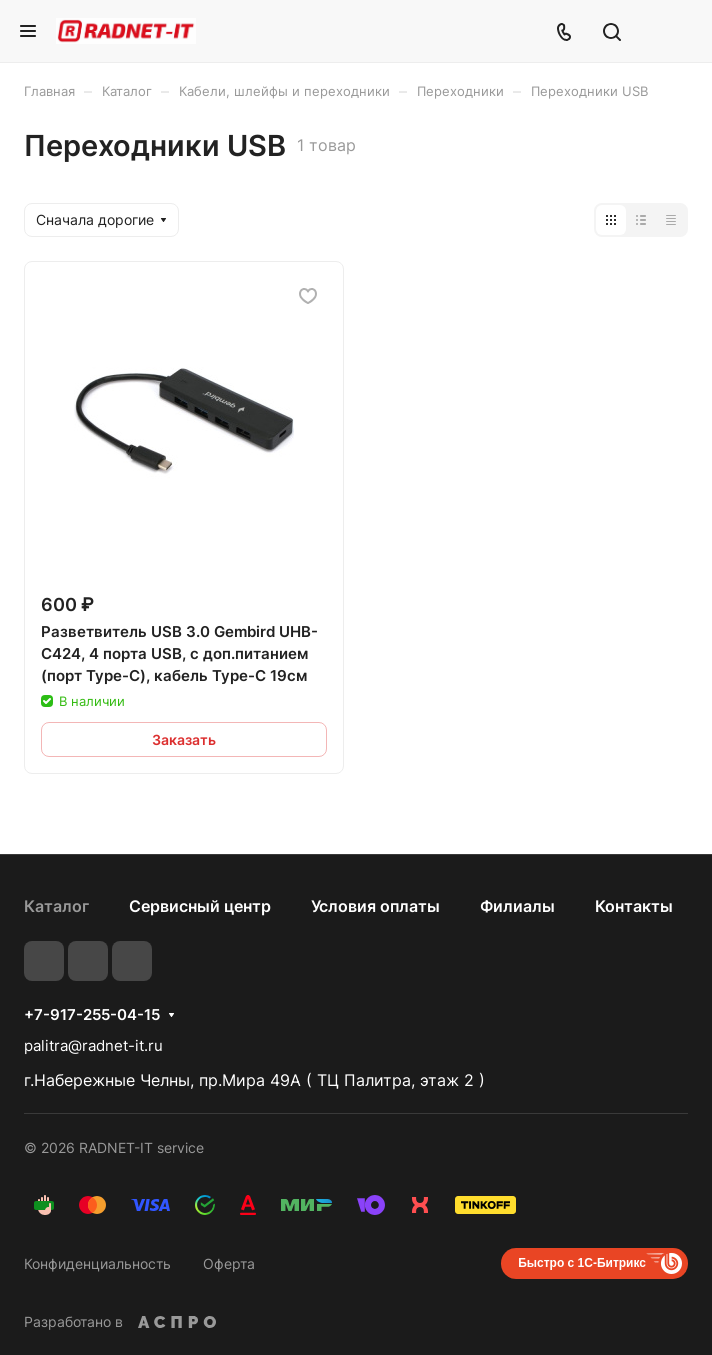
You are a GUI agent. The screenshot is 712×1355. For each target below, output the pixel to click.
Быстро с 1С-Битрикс (582, 1263)
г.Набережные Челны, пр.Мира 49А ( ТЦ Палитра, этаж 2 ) (254, 1080)
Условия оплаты (375, 906)
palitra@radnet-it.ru (93, 1045)
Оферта (229, 1263)
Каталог (56, 906)
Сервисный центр (200, 906)
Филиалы (517, 906)
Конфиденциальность (97, 1263)
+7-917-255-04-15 (92, 1015)
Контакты (634, 906)
